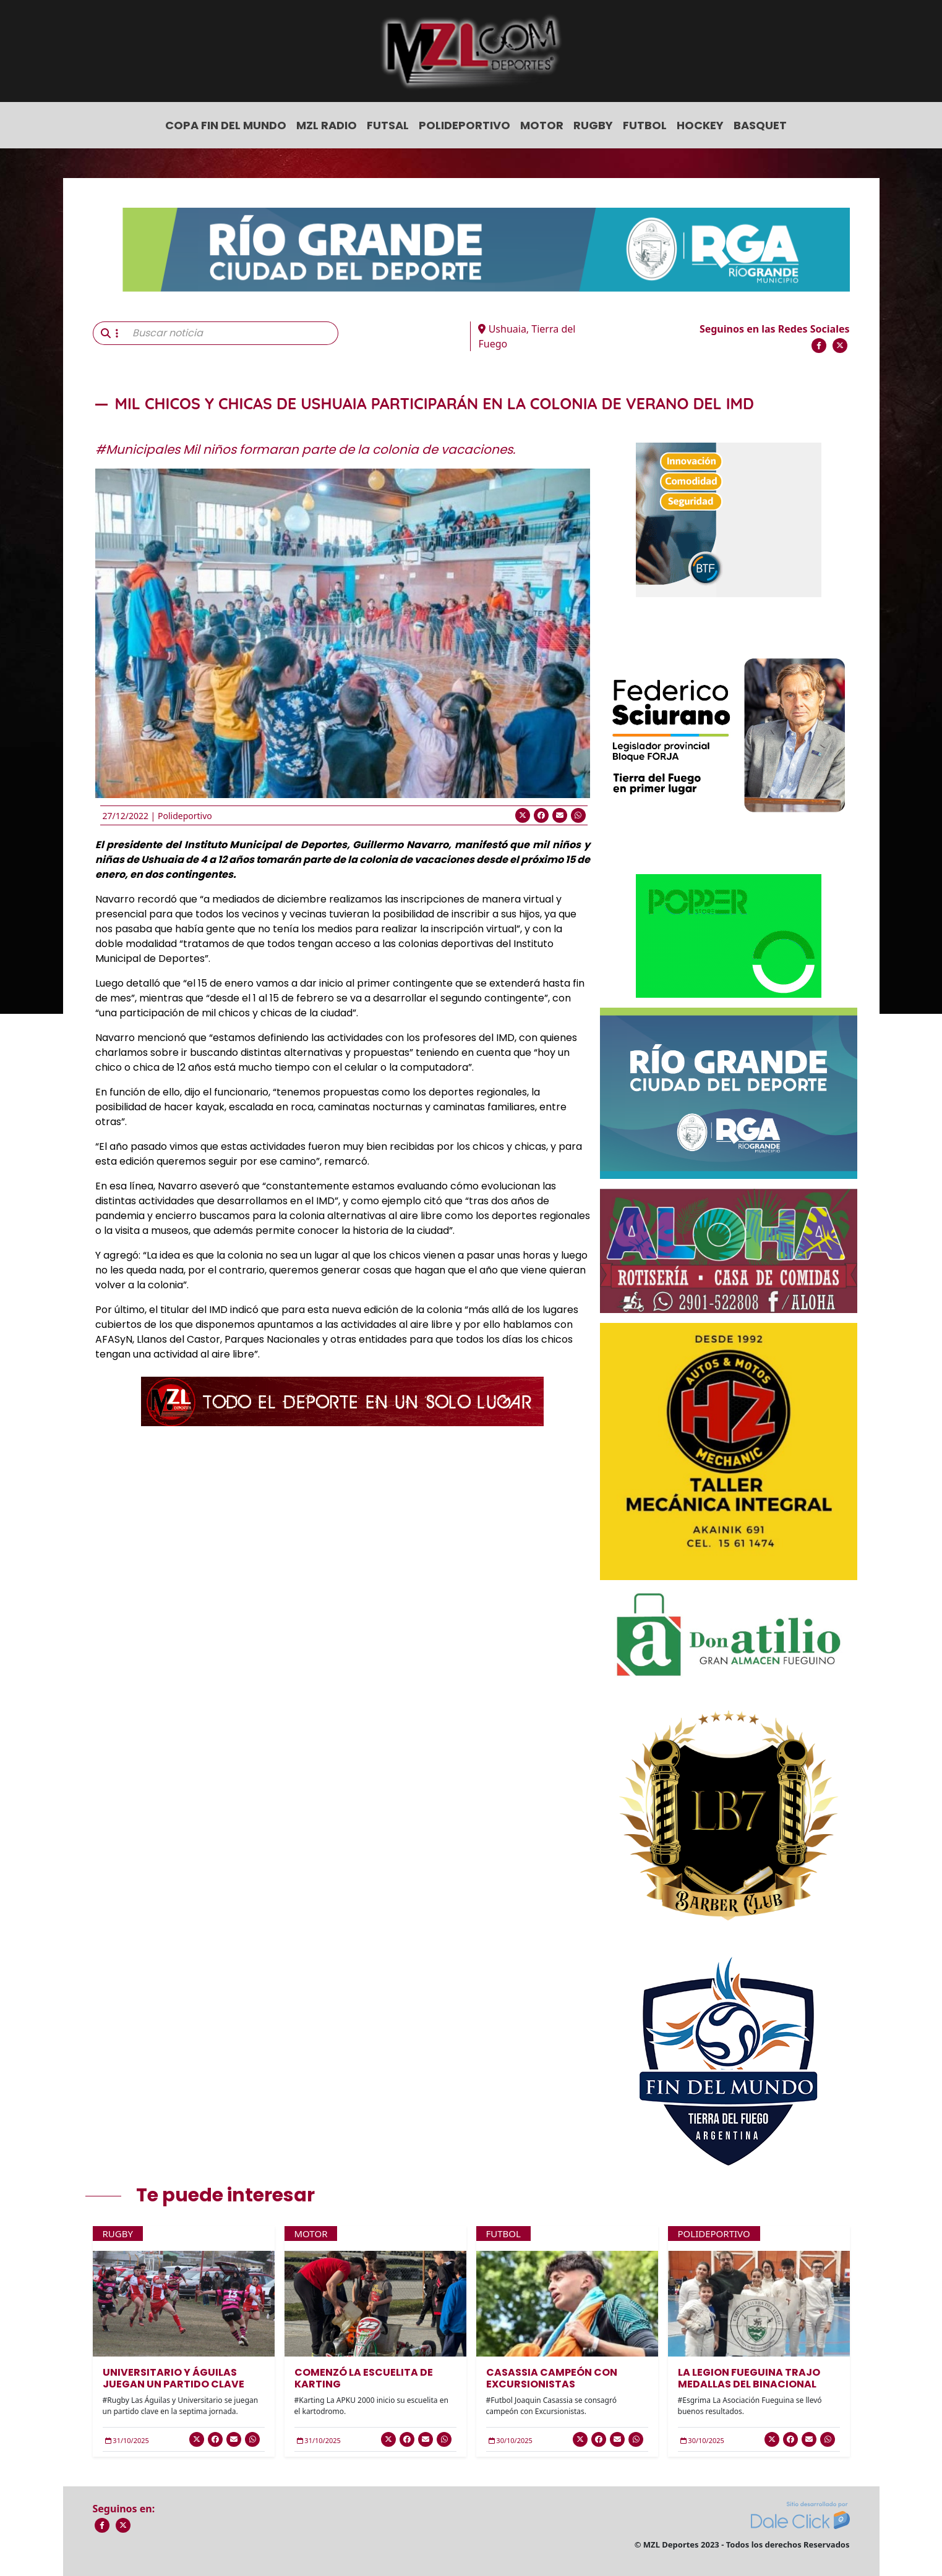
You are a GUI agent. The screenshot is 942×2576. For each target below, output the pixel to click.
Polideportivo (464, 125)
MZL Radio (326, 125)
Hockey (700, 125)
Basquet (760, 125)
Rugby (593, 125)
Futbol (645, 125)
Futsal (388, 125)
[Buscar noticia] (231, 333)
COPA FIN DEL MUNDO (225, 125)
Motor (541, 125)
